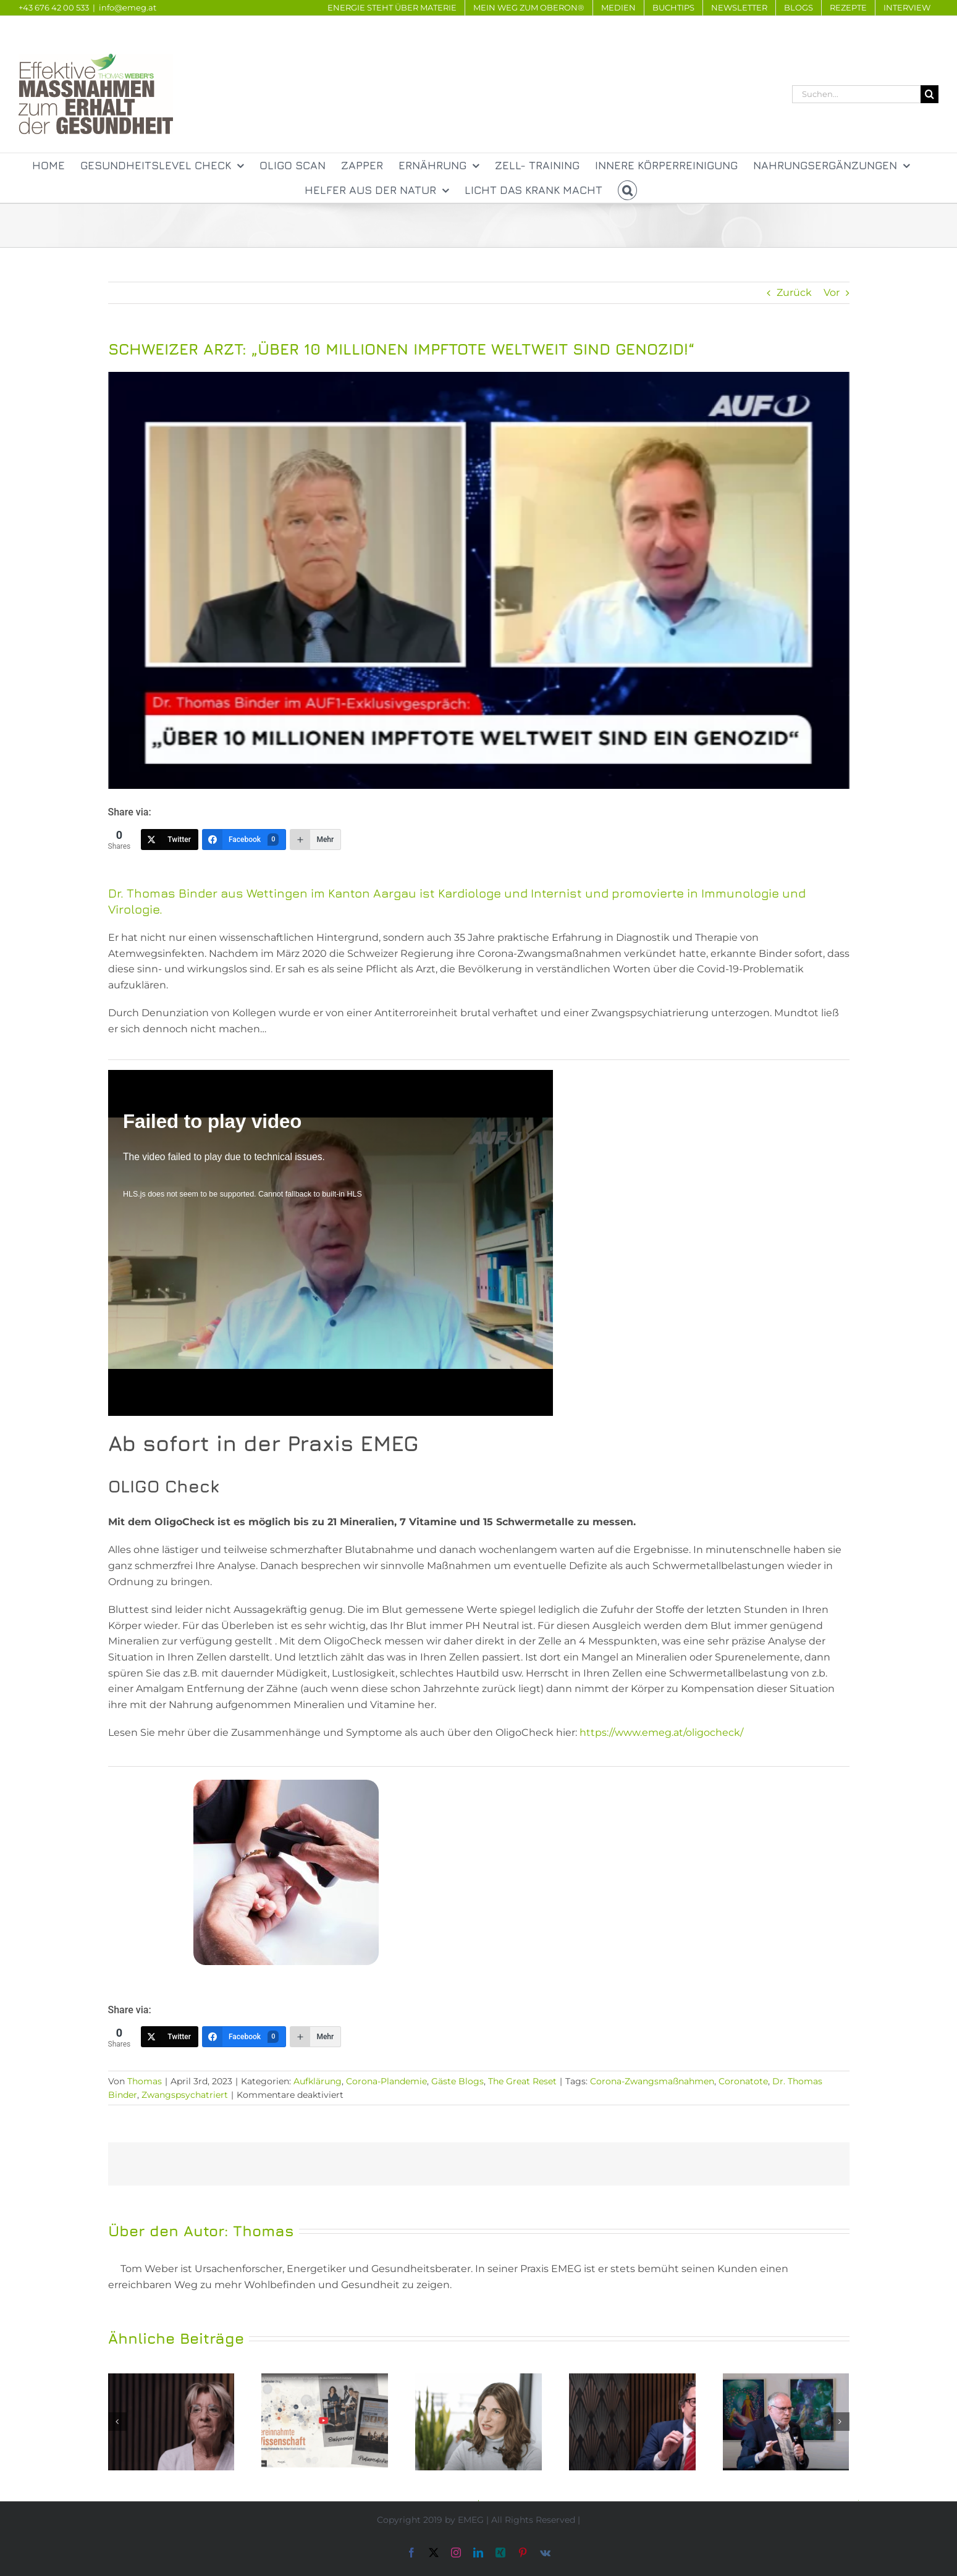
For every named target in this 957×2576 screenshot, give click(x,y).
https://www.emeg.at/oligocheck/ (661, 1732)
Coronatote (743, 2081)
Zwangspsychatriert (184, 2094)
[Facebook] (244, 839)
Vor (832, 292)
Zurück (794, 292)
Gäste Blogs (457, 2081)
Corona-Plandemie (386, 2081)
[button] (628, 190)
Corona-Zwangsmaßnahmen (652, 2081)
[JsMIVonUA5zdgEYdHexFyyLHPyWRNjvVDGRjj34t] (478, 580)
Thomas (144, 2081)
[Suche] (929, 94)
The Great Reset (522, 2081)
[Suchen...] (856, 94)
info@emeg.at (127, 7)
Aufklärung (317, 2081)
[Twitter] (169, 839)
